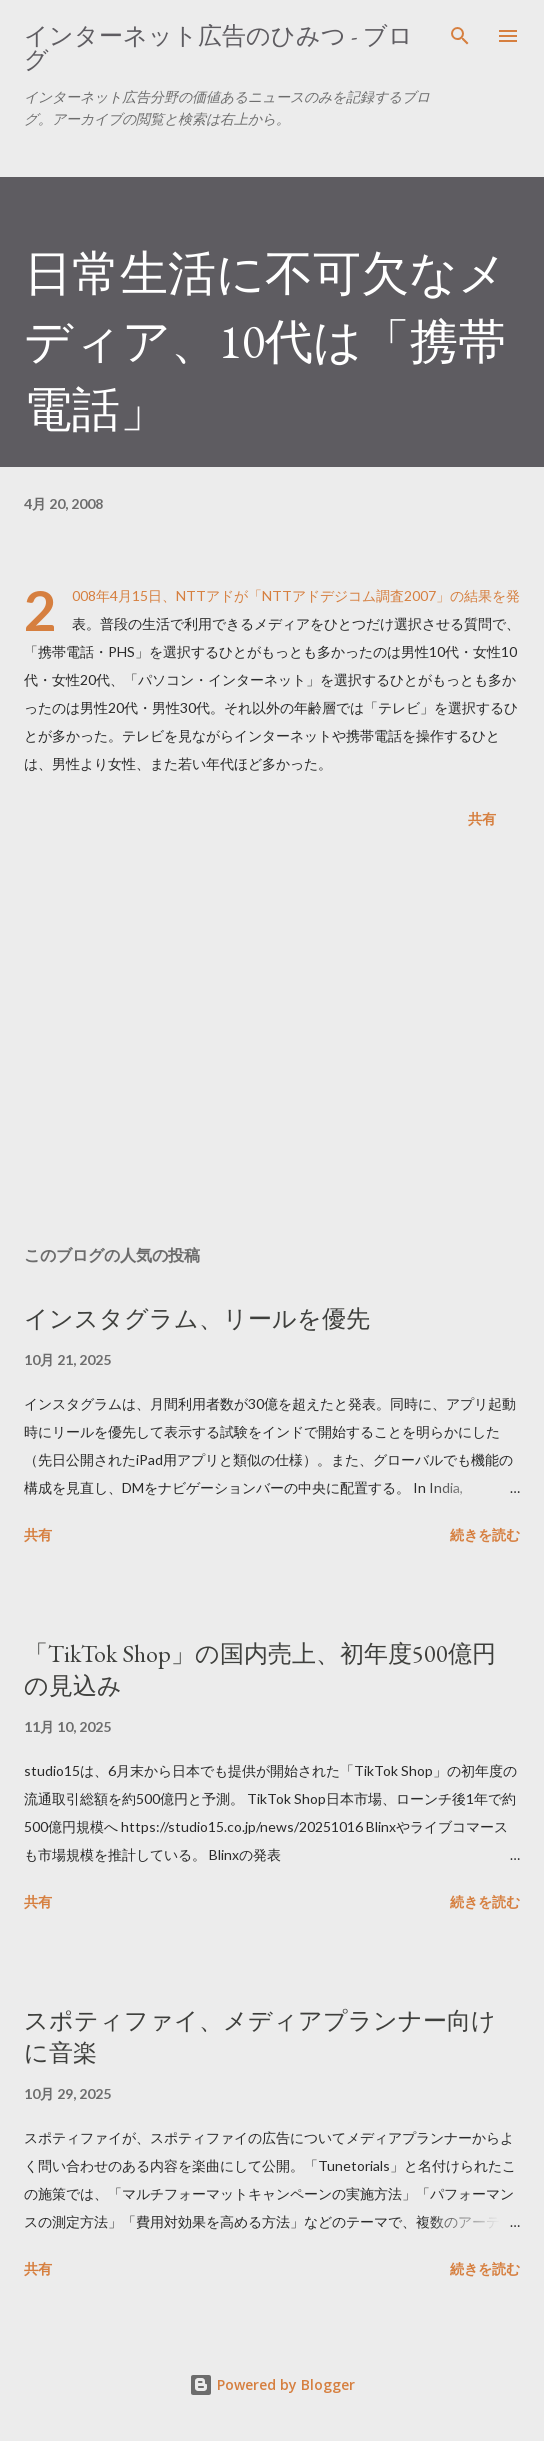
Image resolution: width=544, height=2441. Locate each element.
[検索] (460, 36)
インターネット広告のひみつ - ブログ (218, 47)
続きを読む (485, 1534)
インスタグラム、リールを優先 (197, 1318)
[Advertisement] (272, 1041)
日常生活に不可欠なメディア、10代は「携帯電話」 (265, 341)
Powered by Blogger (272, 2384)
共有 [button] (482, 818)
